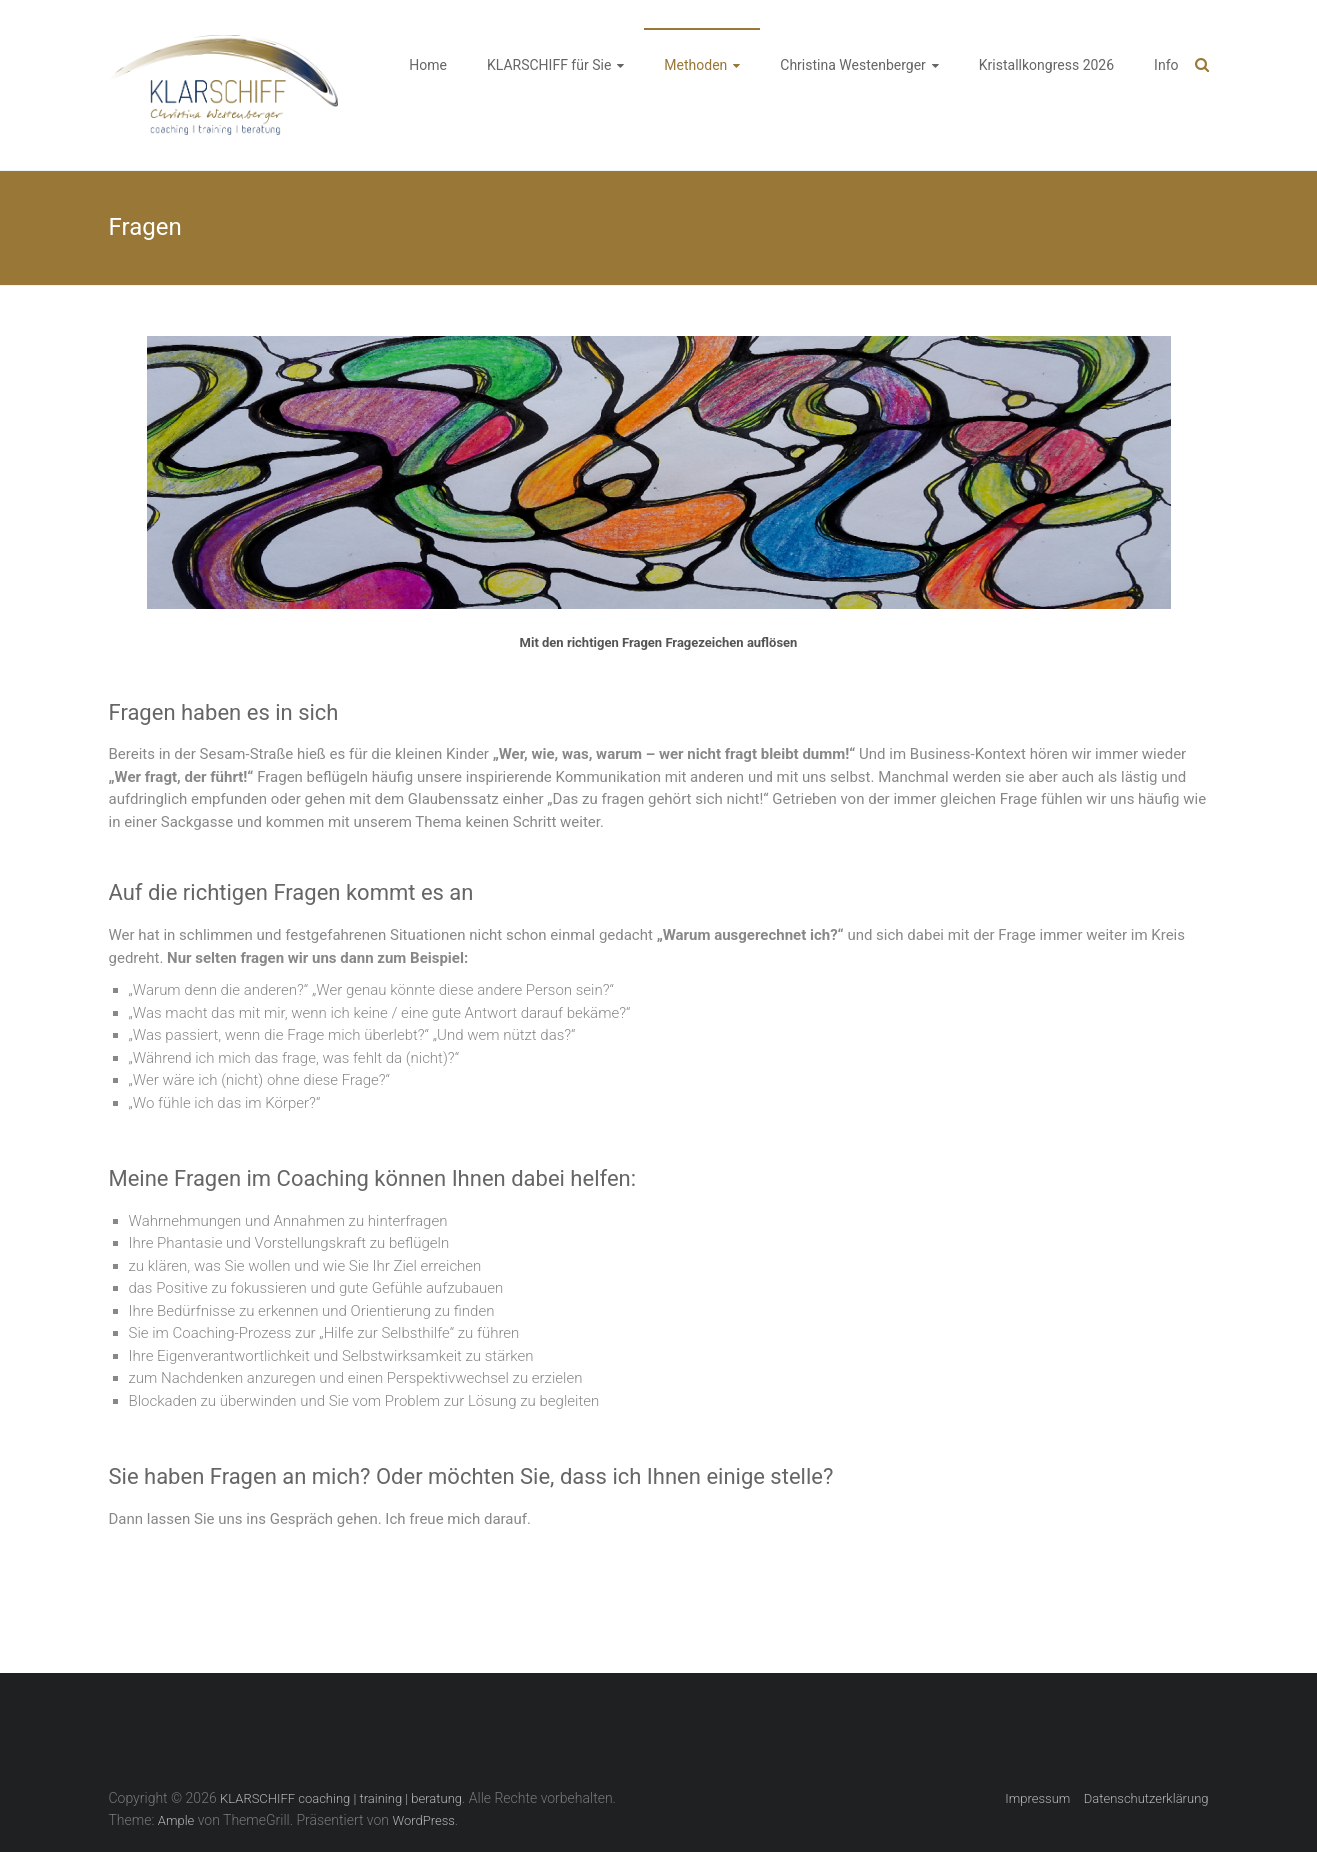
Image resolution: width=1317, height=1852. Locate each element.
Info (1166, 65)
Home (428, 65)
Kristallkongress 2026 (1046, 65)
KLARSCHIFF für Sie (549, 65)
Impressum (1037, 1798)
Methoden (695, 65)
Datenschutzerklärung (1146, 1798)
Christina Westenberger (853, 65)
